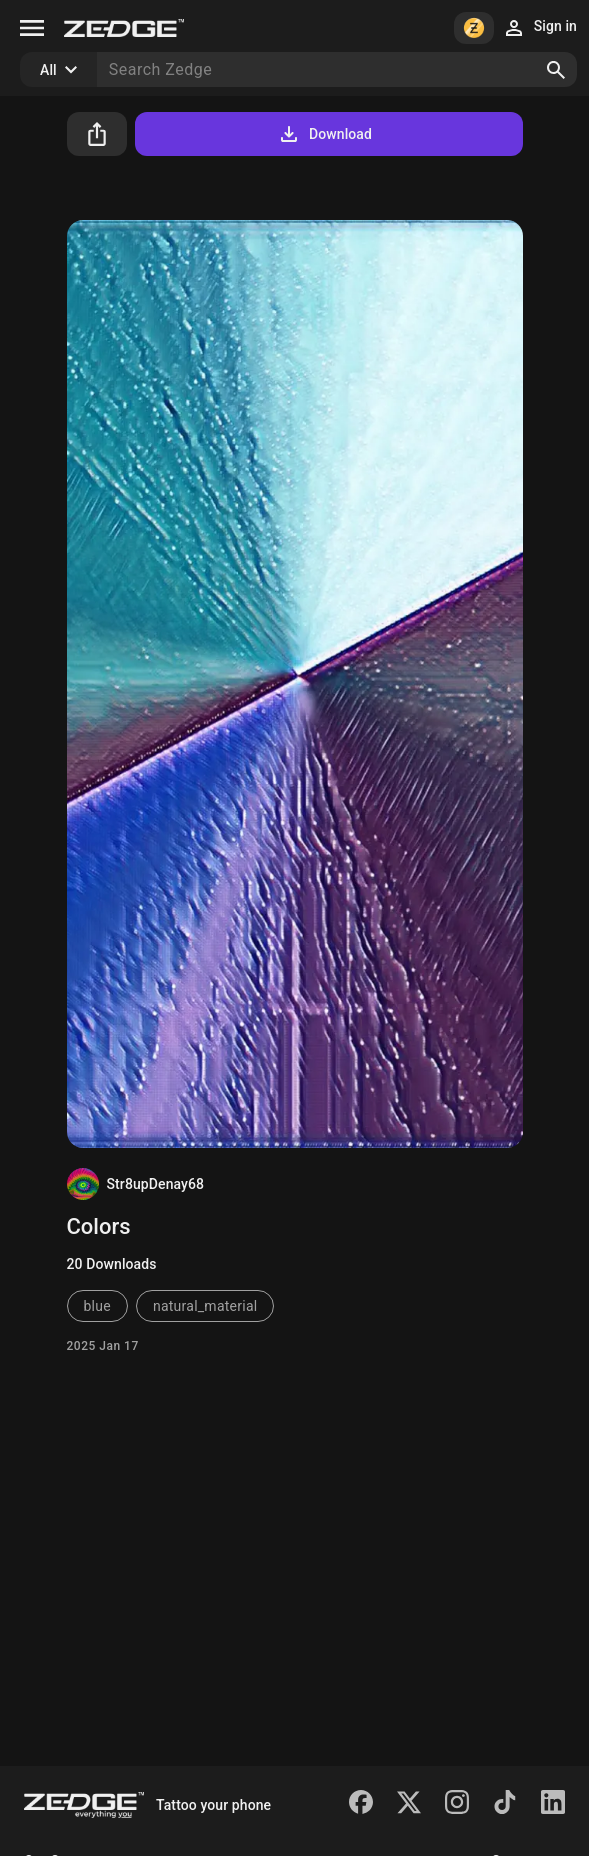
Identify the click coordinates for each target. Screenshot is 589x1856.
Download (324, 134)
